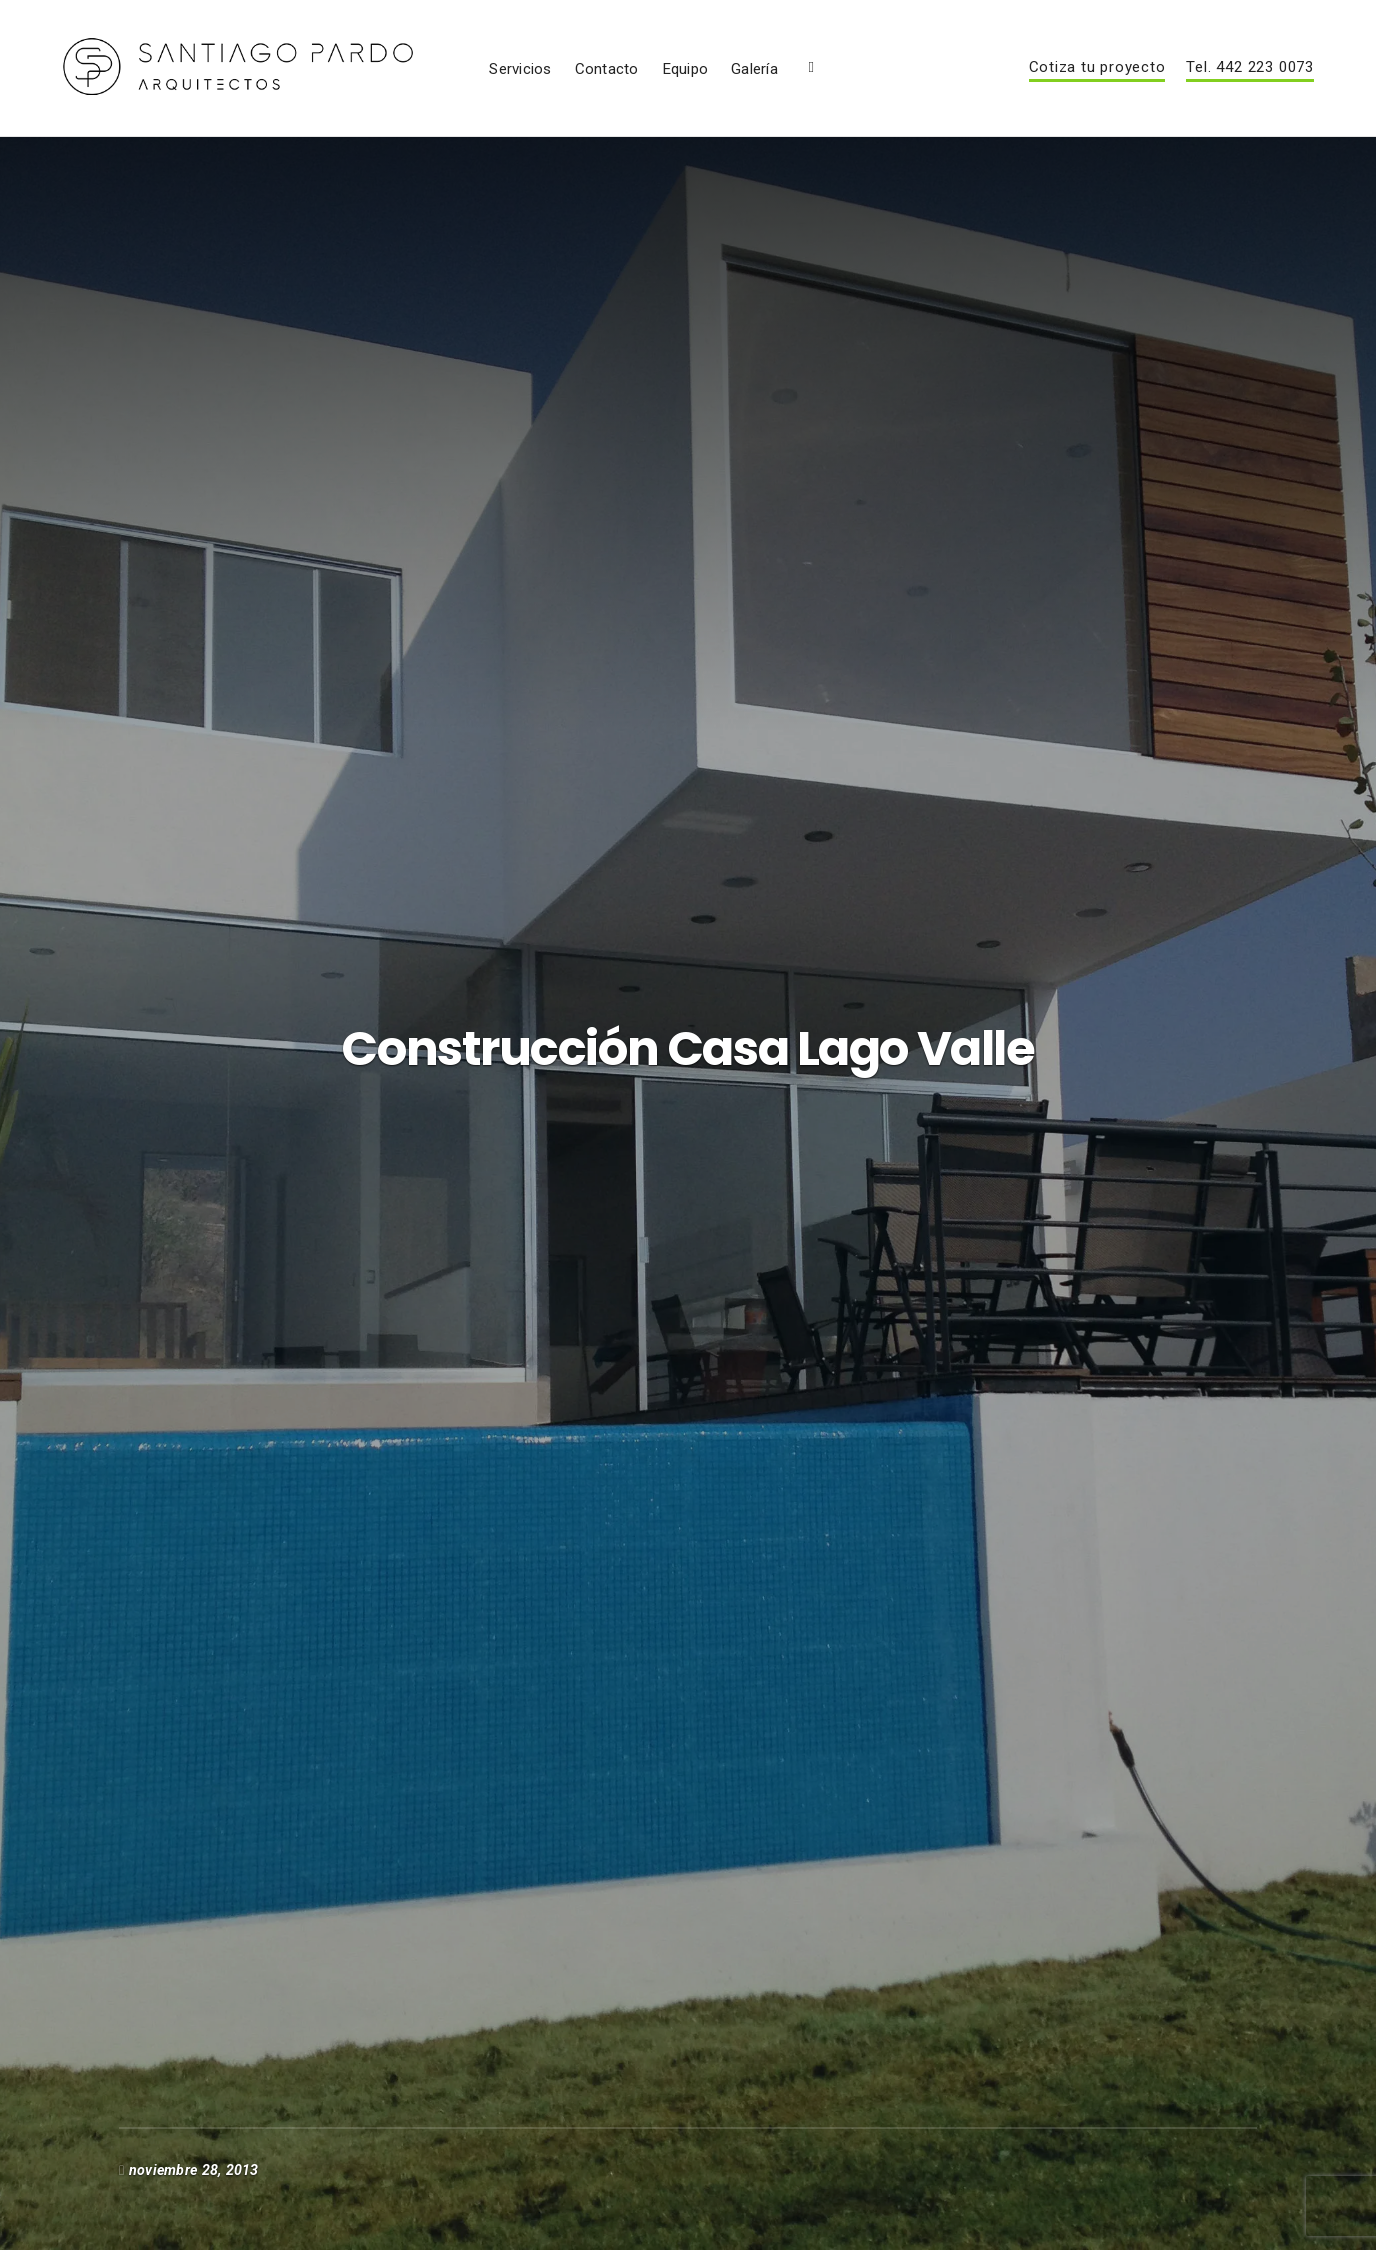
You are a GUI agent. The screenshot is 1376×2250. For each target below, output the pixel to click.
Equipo (888, 89)
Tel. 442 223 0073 (1249, 88)
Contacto (810, 89)
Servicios (724, 89)
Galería (958, 89)
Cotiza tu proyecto (1097, 88)
